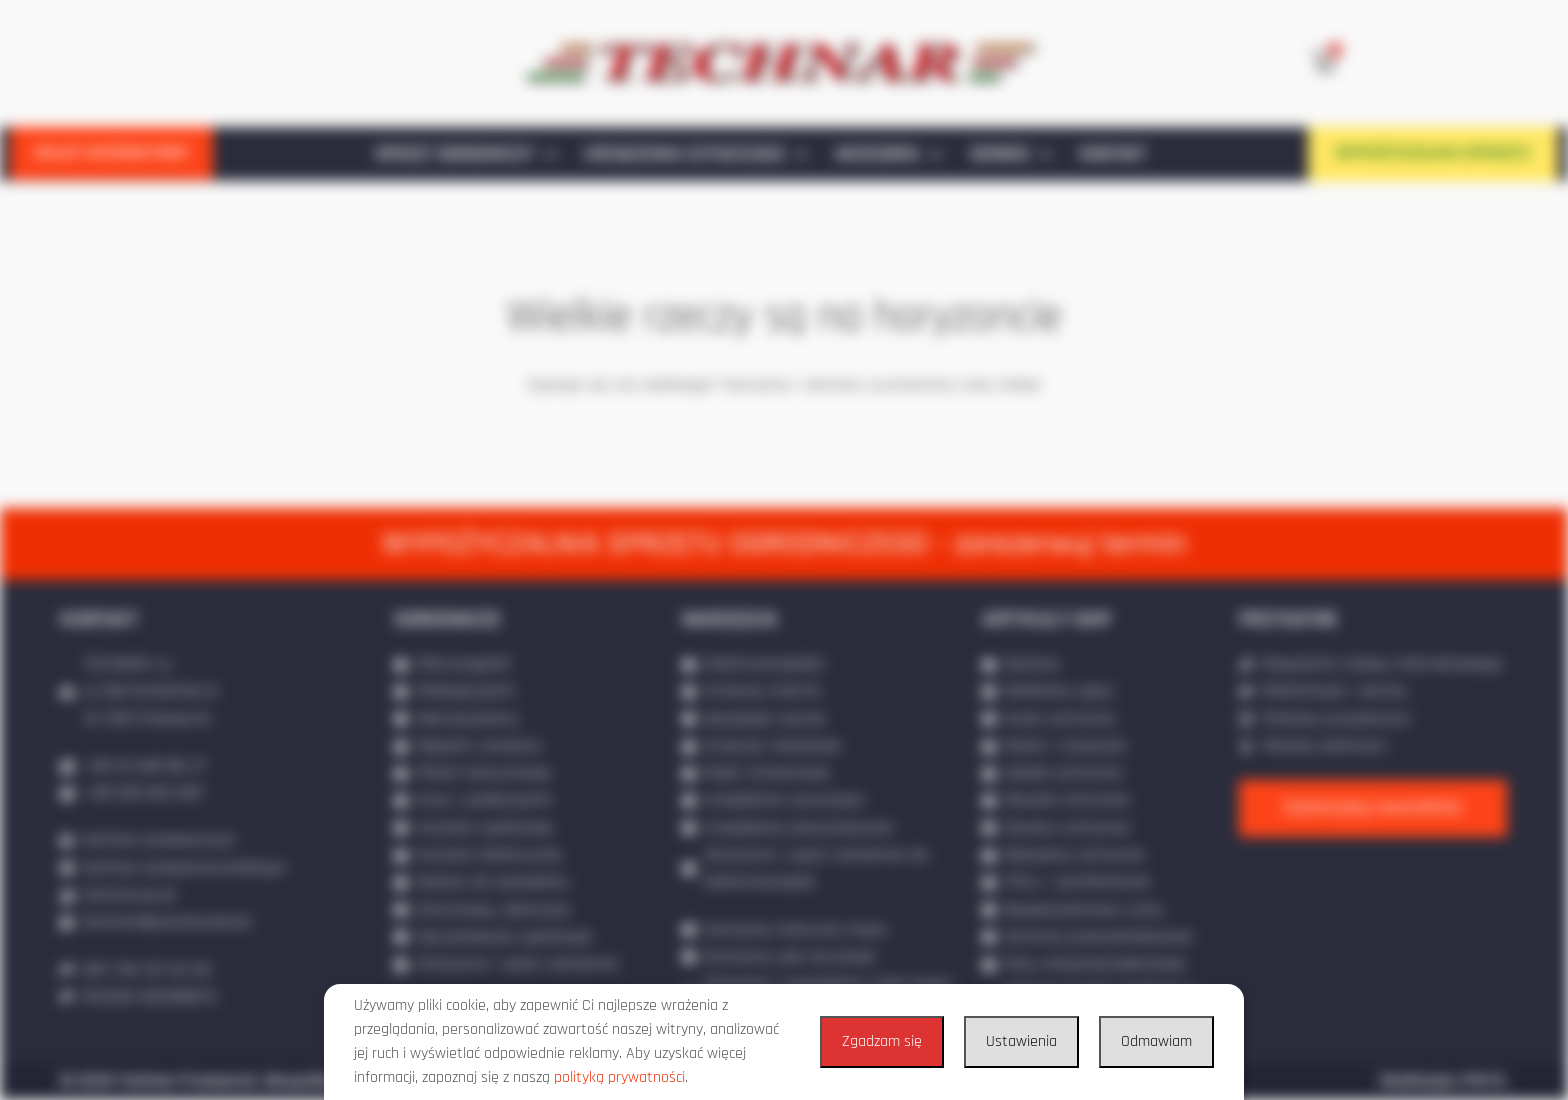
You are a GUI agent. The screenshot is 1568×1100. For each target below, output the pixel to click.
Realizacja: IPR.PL (1444, 1081)
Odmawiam (1156, 1041)
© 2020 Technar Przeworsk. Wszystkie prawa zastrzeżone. (271, 1081)
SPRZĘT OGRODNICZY (466, 155)
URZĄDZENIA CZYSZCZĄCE (696, 155)
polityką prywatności (619, 1077)
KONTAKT (1112, 154)
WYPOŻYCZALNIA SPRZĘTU (1433, 153)
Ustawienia (1021, 1041)
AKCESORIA (888, 155)
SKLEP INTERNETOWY (111, 153)
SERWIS (1011, 155)
